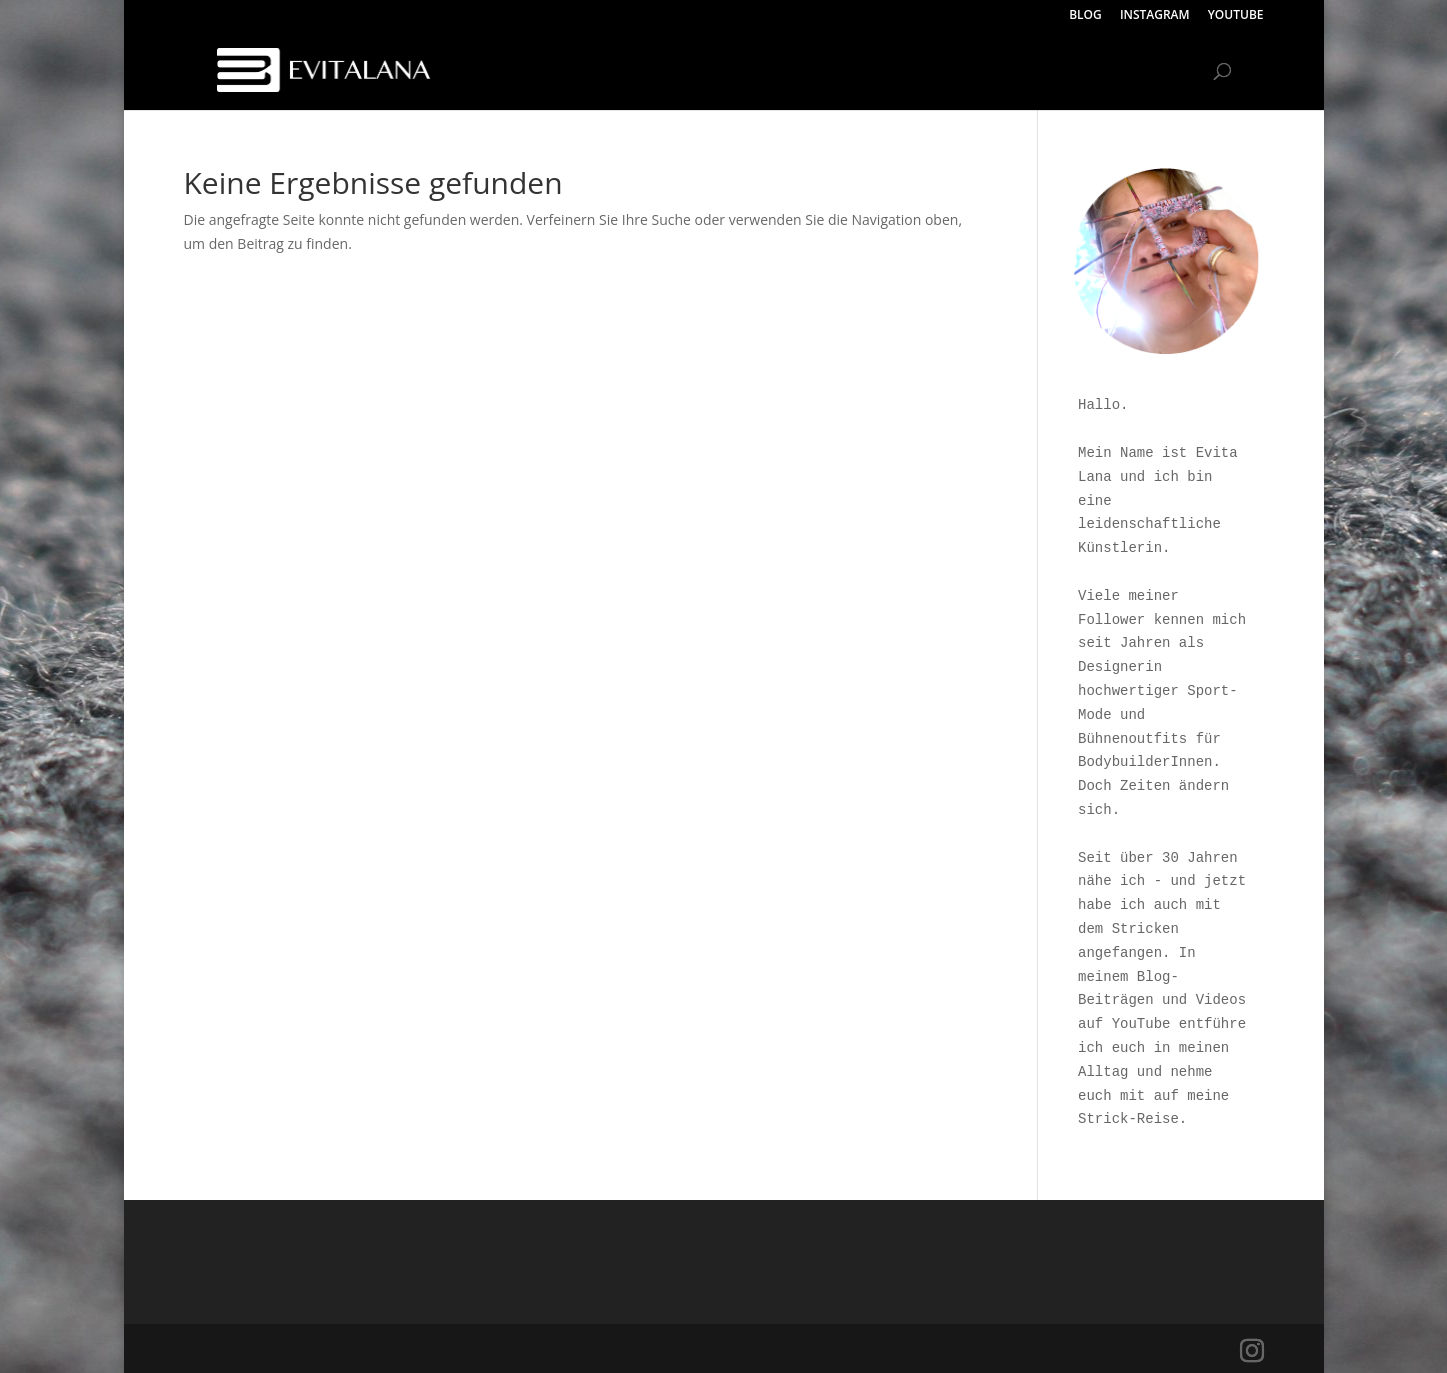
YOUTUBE (1236, 16)
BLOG (1085, 16)
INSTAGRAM (1155, 16)
